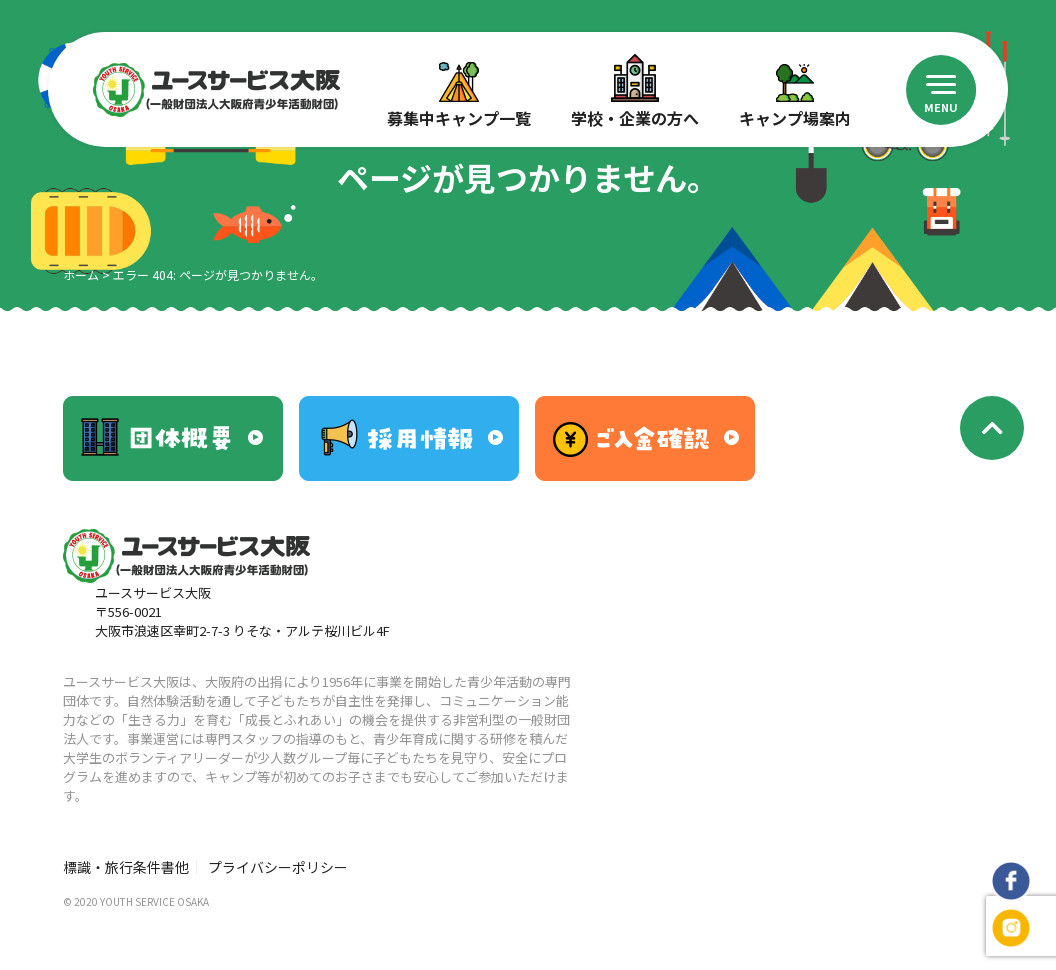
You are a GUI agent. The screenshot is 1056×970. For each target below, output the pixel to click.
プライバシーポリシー (278, 867)
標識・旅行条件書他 (126, 867)
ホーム (81, 274)
